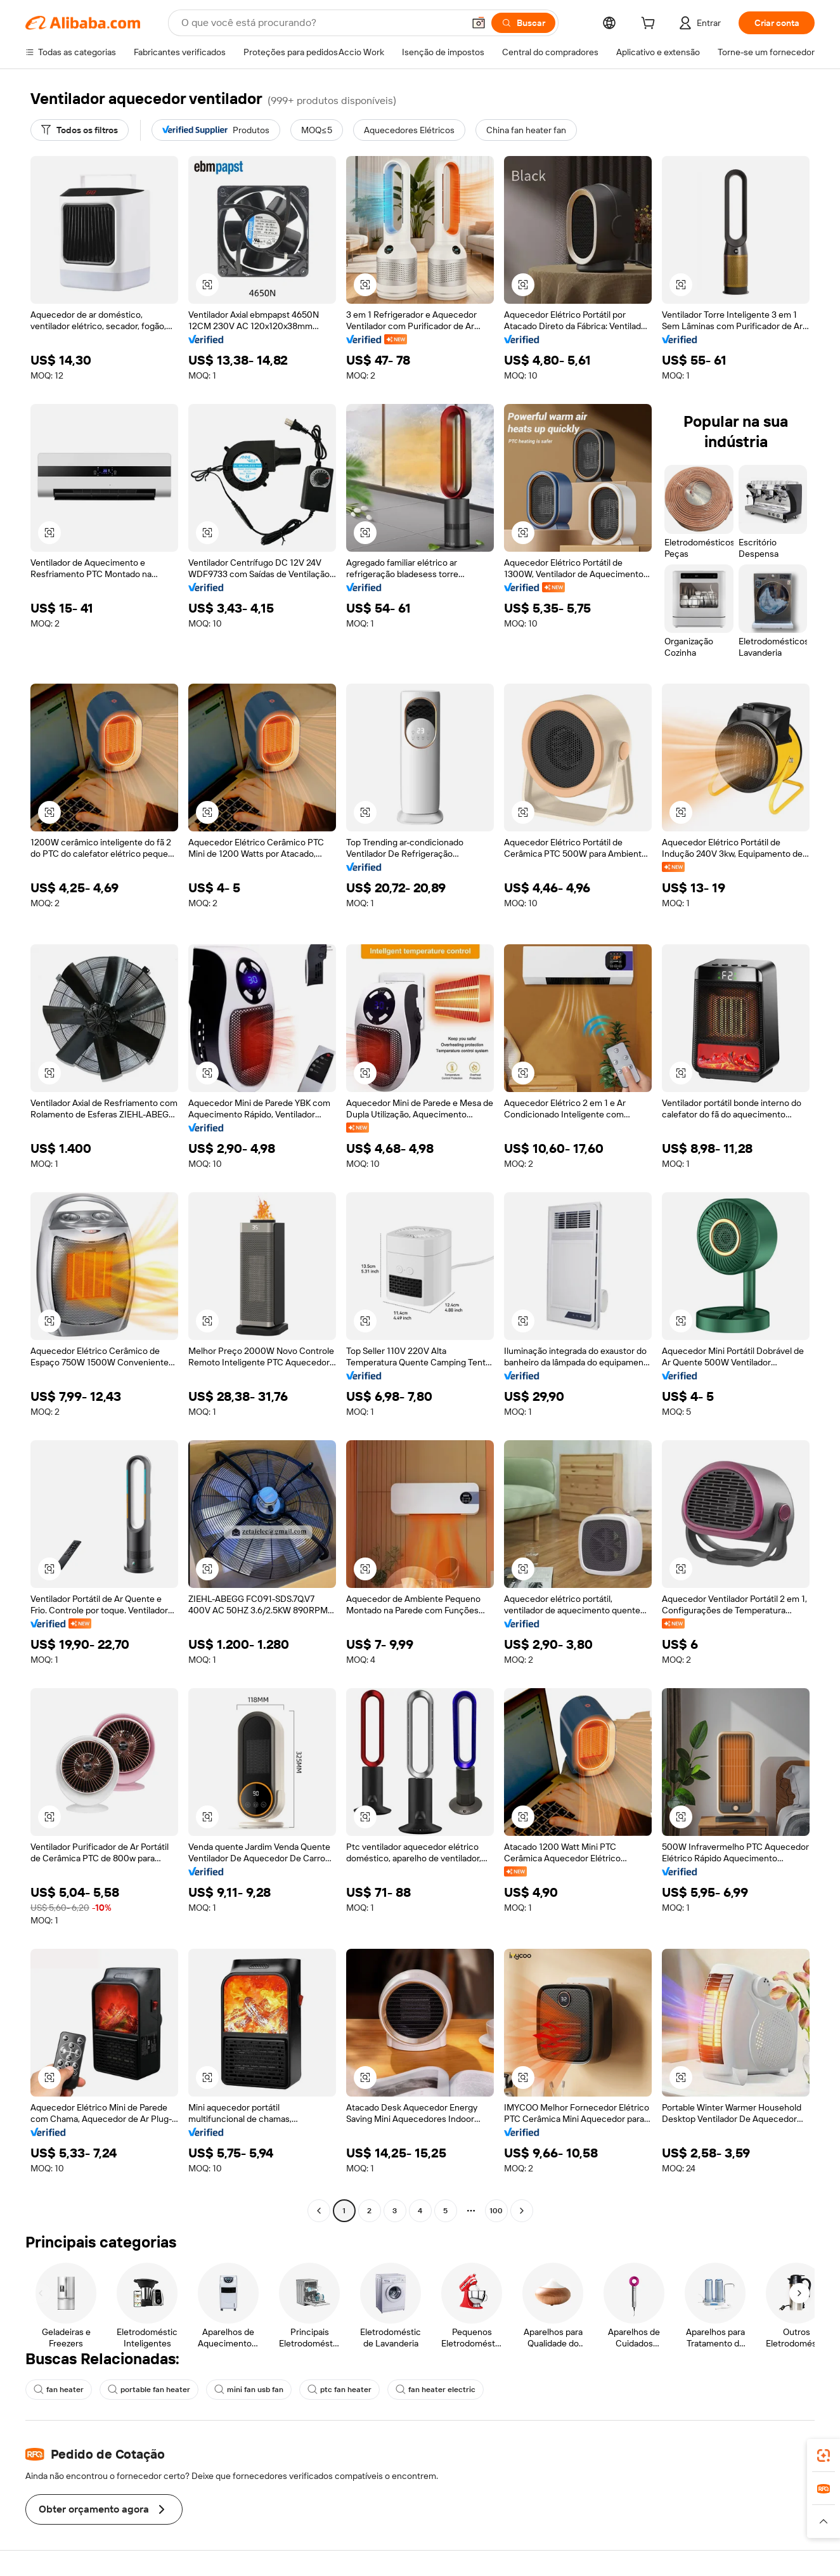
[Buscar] (523, 23)
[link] (823, 2455)
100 (496, 2210)
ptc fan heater (339, 2389)
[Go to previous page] (318, 2210)
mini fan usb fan (248, 2389)
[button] (478, 22)
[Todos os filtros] (79, 130)
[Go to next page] (521, 2210)
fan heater (59, 2389)
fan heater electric (435, 2389)
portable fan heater (149, 2389)
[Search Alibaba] (321, 23)
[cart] (650, 25)
